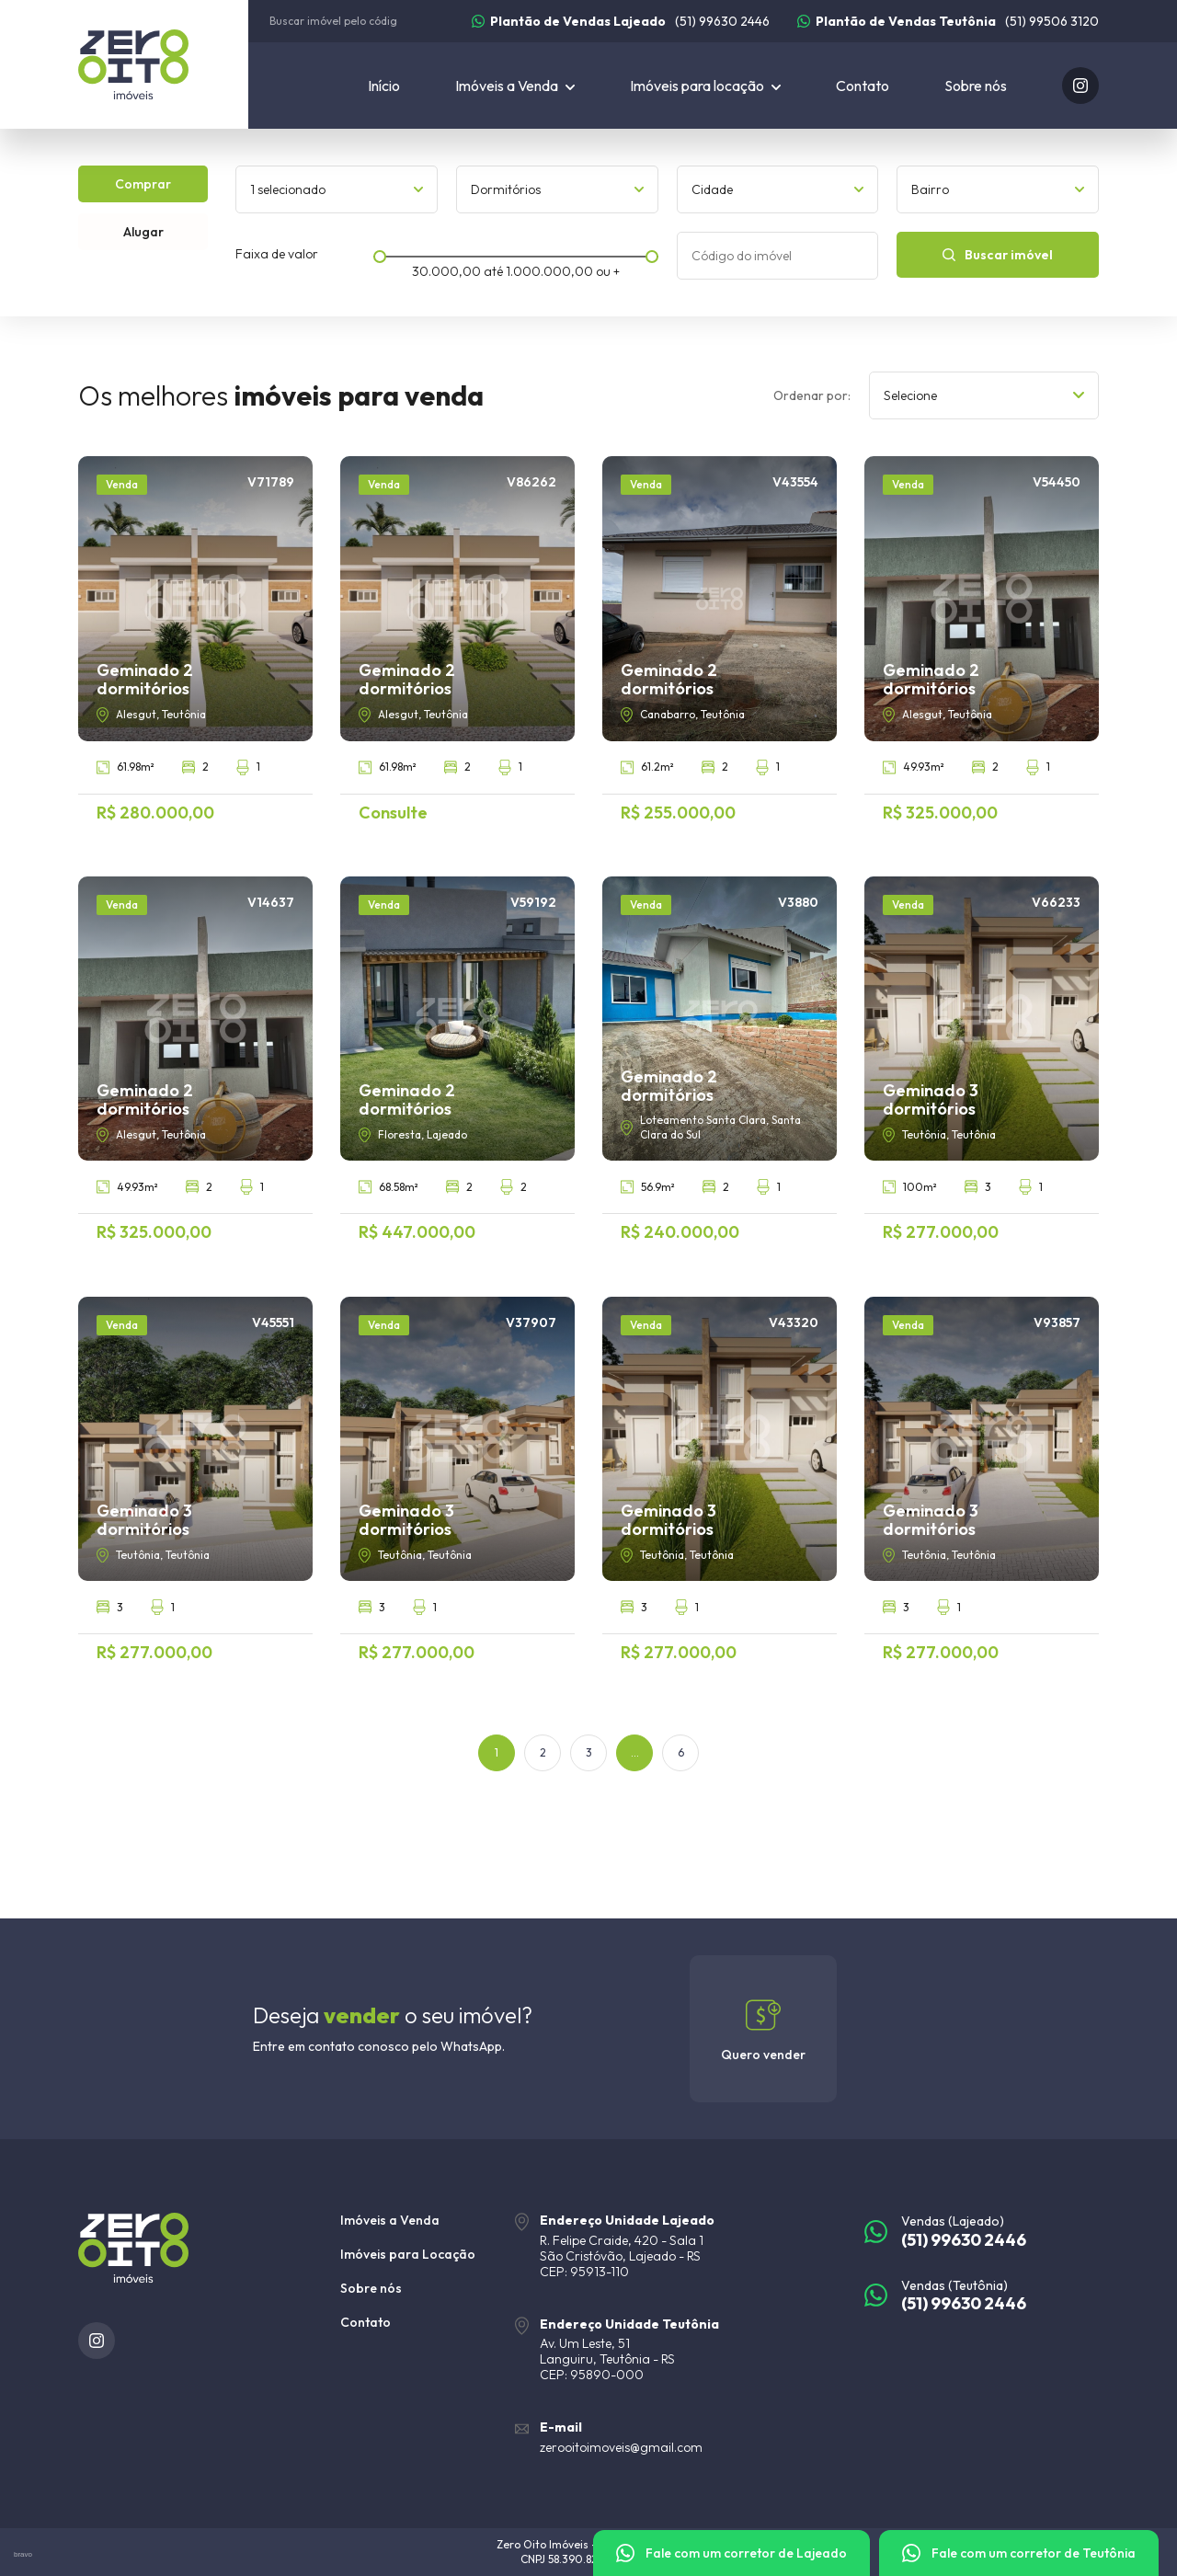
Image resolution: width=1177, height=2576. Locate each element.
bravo (23, 2554)
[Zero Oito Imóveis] (163, 64)
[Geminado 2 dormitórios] (195, 638)
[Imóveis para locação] (705, 85)
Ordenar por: (812, 395)
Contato (862, 85)
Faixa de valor (276, 253)
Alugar (143, 231)
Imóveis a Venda (390, 2220)
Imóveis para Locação (407, 2254)
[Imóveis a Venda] (515, 85)
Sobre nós (975, 85)
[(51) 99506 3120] (948, 21)
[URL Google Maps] (676, 2246)
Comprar (143, 184)
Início (384, 85)
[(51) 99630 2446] (621, 21)
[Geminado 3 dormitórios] (981, 1059)
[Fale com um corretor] (731, 2553)
